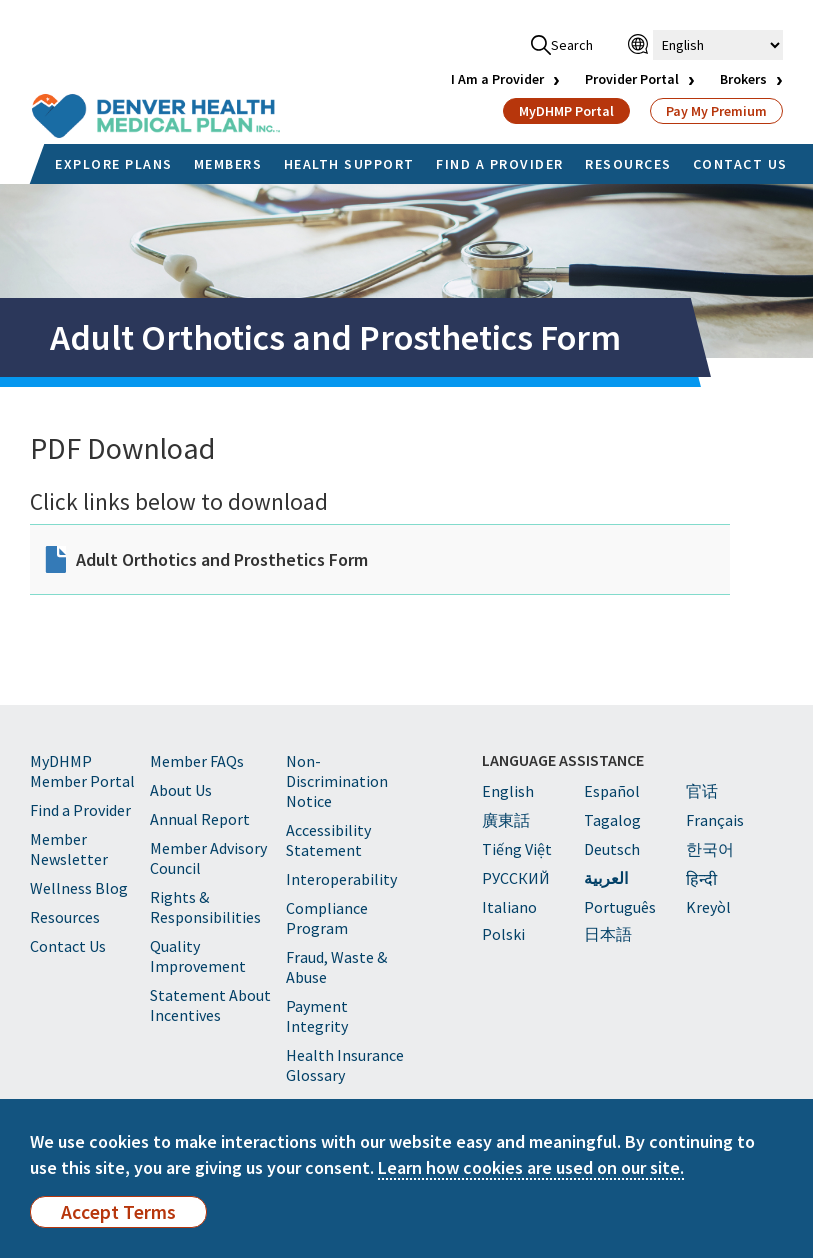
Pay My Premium (716, 111)
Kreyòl (708, 907)
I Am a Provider (497, 79)
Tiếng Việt (517, 849)
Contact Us (68, 946)
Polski (503, 934)
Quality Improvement (198, 956)
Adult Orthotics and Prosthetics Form (222, 559)
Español (612, 791)
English (508, 791)
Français (715, 820)
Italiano (509, 907)
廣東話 (506, 820)
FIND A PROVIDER (500, 164)
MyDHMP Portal (566, 111)
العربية (606, 878)
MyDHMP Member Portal (82, 771)
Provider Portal (632, 79)
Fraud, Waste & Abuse (336, 967)
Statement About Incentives (210, 1005)
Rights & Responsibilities (205, 907)
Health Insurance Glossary (345, 1065)
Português (620, 907)
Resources (65, 917)
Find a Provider (80, 810)
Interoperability (341, 879)
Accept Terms (118, 1212)
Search (562, 45)
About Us (181, 790)
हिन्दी (701, 879)
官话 (702, 791)
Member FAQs (197, 761)
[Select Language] (718, 45)
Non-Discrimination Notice (337, 781)
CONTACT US (740, 164)
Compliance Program (327, 918)
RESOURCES (628, 164)
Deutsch (612, 849)
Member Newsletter (69, 849)
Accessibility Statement (328, 840)
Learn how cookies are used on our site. (531, 1167)
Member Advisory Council (208, 858)
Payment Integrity (317, 1016)
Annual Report (200, 819)
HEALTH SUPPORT (349, 164)
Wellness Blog (79, 888)
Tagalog (612, 820)
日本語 (608, 934)
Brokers (743, 79)
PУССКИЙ (516, 878)
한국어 (710, 849)
